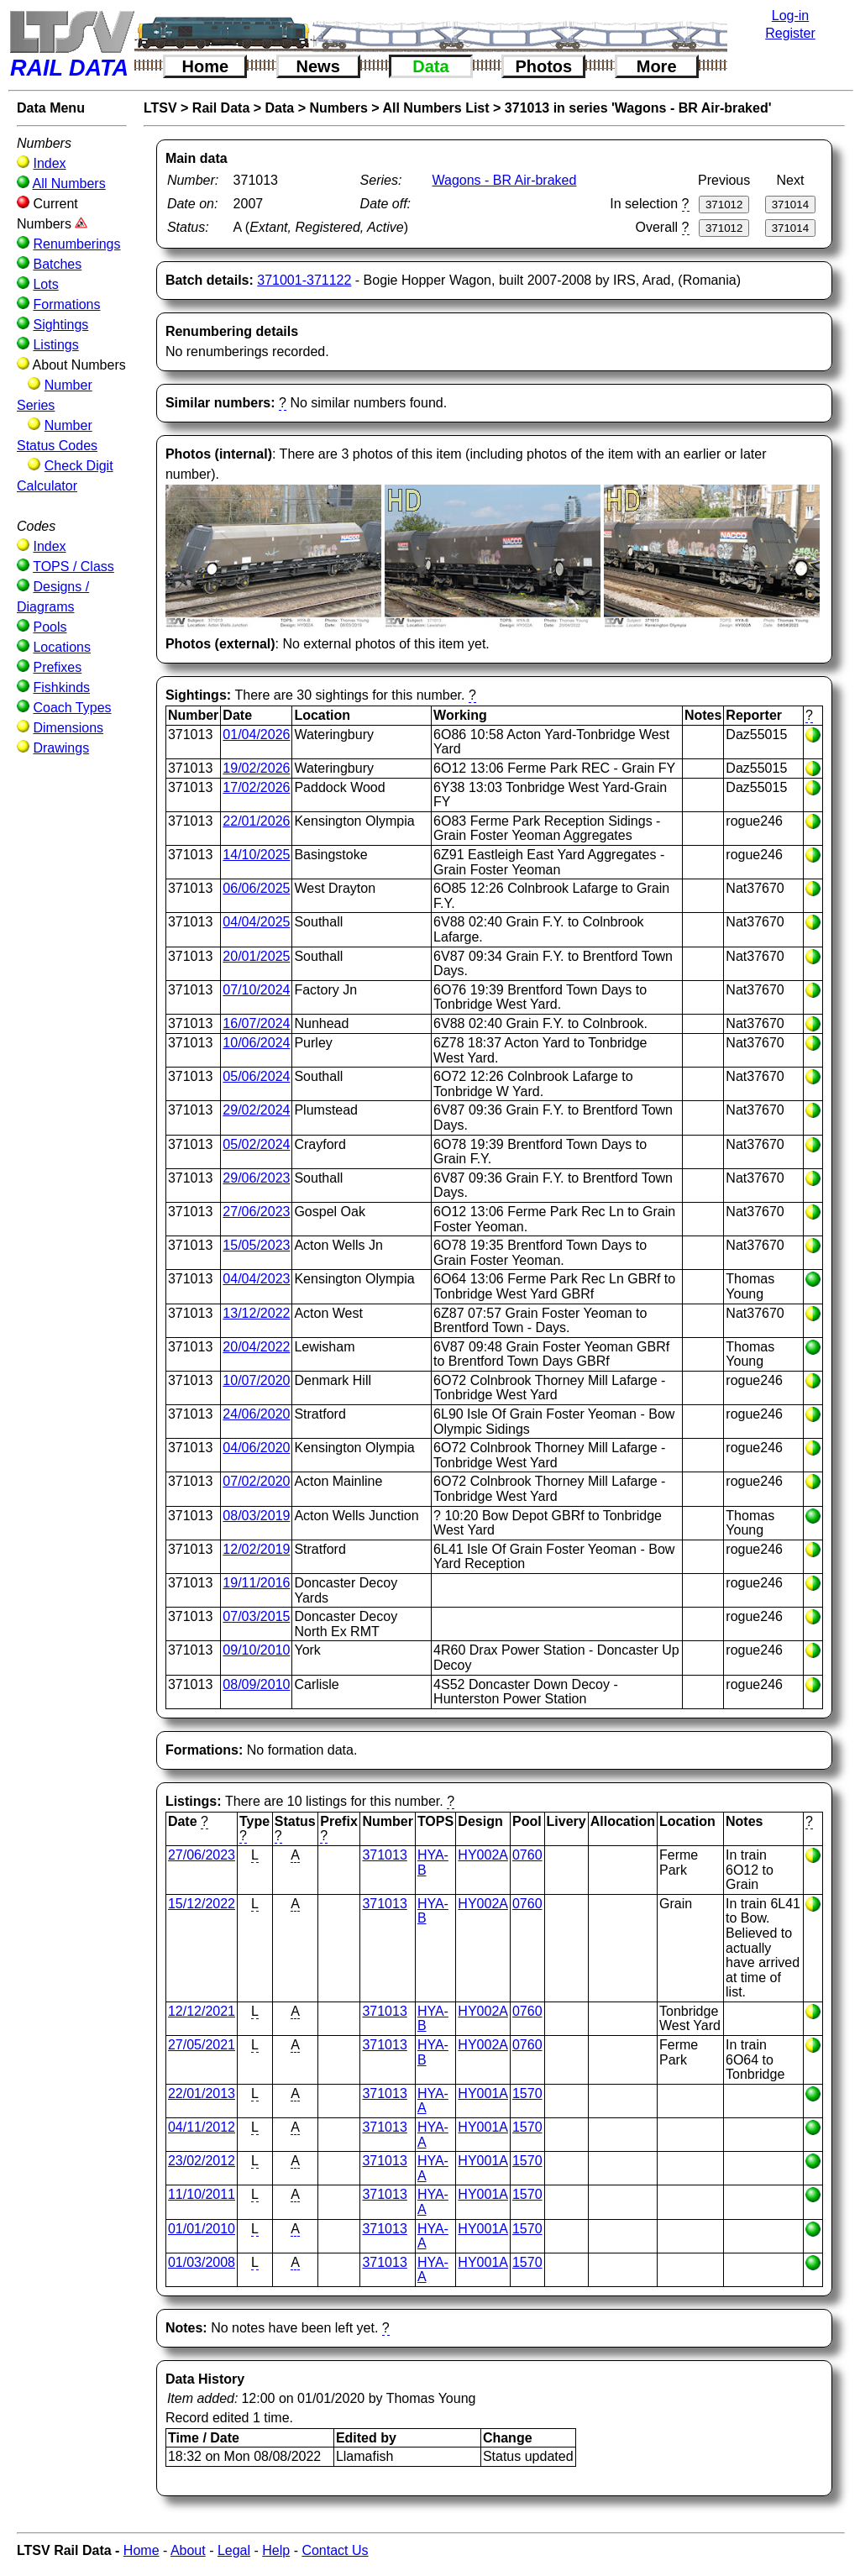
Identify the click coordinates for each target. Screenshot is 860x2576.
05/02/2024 (256, 1144)
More (657, 66)
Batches (57, 264)
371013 (384, 1855)
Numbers (338, 108)
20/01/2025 (256, 956)
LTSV (160, 108)
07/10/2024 (256, 990)
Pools (49, 627)
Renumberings (76, 244)
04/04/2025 (256, 922)
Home (205, 66)
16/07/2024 (256, 1023)
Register (790, 33)
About (188, 2550)
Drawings (61, 748)
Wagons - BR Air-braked (504, 180)
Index (49, 163)
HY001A (483, 2093)
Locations (62, 647)
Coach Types (72, 707)
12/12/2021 (201, 2011)
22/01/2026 (256, 821)
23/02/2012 (201, 2161)
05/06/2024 (256, 1076)
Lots (45, 284)
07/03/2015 (256, 1616)
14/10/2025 (256, 854)
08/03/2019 (256, 1515)
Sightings (60, 324)
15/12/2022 (201, 1904)
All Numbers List (435, 108)
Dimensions (68, 728)
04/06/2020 (256, 1447)
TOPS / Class (73, 566)
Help (276, 2550)
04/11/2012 (201, 2127)
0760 (527, 1855)
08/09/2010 (256, 1684)
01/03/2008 (201, 2262)
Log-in (790, 15)
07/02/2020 (256, 1481)
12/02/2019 (256, 1549)
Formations (66, 304)
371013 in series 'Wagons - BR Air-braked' (638, 108)
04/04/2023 (256, 1279)
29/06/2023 (256, 1178)
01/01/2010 (201, 2229)
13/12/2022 (256, 1313)
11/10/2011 (201, 2194)
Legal (234, 2550)
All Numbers (69, 183)
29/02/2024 (256, 1110)
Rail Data (220, 108)
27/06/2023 (256, 1211)
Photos (543, 66)
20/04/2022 (256, 1347)
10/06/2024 (256, 1043)
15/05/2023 (256, 1245)
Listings (55, 345)
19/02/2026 (256, 768)
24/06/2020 (256, 1414)
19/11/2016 (256, 1583)
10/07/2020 (256, 1380)
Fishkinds (61, 687)
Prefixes (57, 667)
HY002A (483, 1855)
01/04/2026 (256, 734)
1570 (527, 2093)
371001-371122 (304, 280)
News (318, 66)
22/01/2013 (201, 2093)
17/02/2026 (256, 787)
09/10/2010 (256, 1650)
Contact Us (335, 2550)
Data (430, 66)
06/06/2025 (256, 888)
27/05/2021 (201, 2045)
